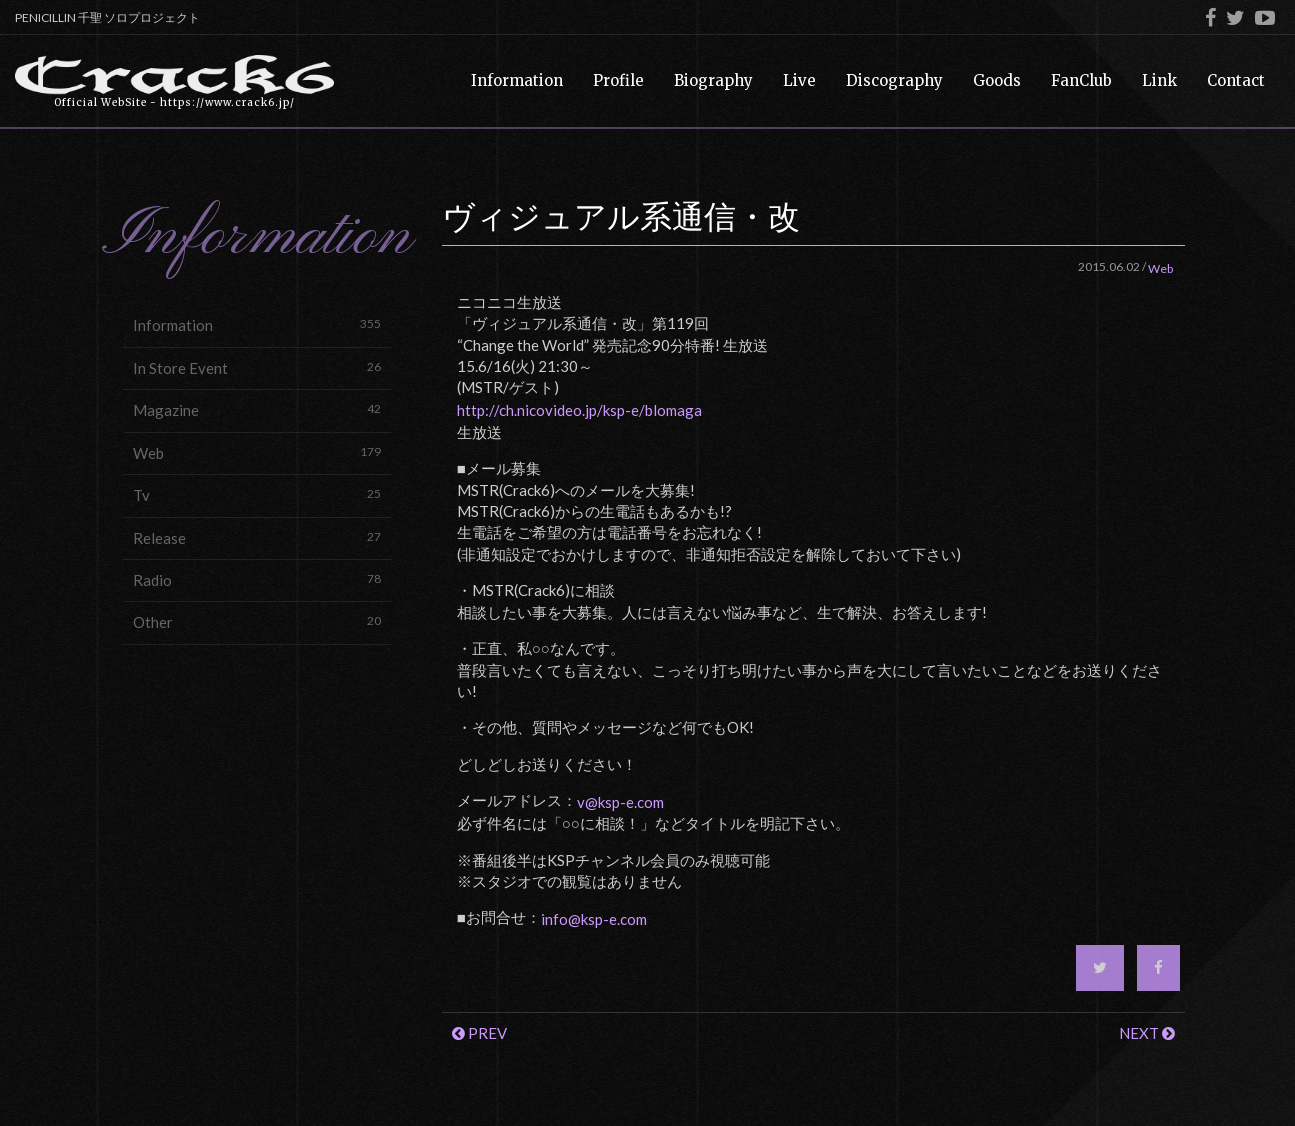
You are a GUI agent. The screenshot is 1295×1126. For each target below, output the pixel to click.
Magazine (257, 409)
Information (257, 324)
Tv (257, 494)
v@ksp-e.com (620, 802)
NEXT (1147, 1033)
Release (257, 537)
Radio (257, 579)
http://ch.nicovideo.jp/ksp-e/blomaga (579, 410)
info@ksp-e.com (594, 919)
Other (257, 621)
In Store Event (257, 367)
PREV (479, 1033)
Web (257, 452)
